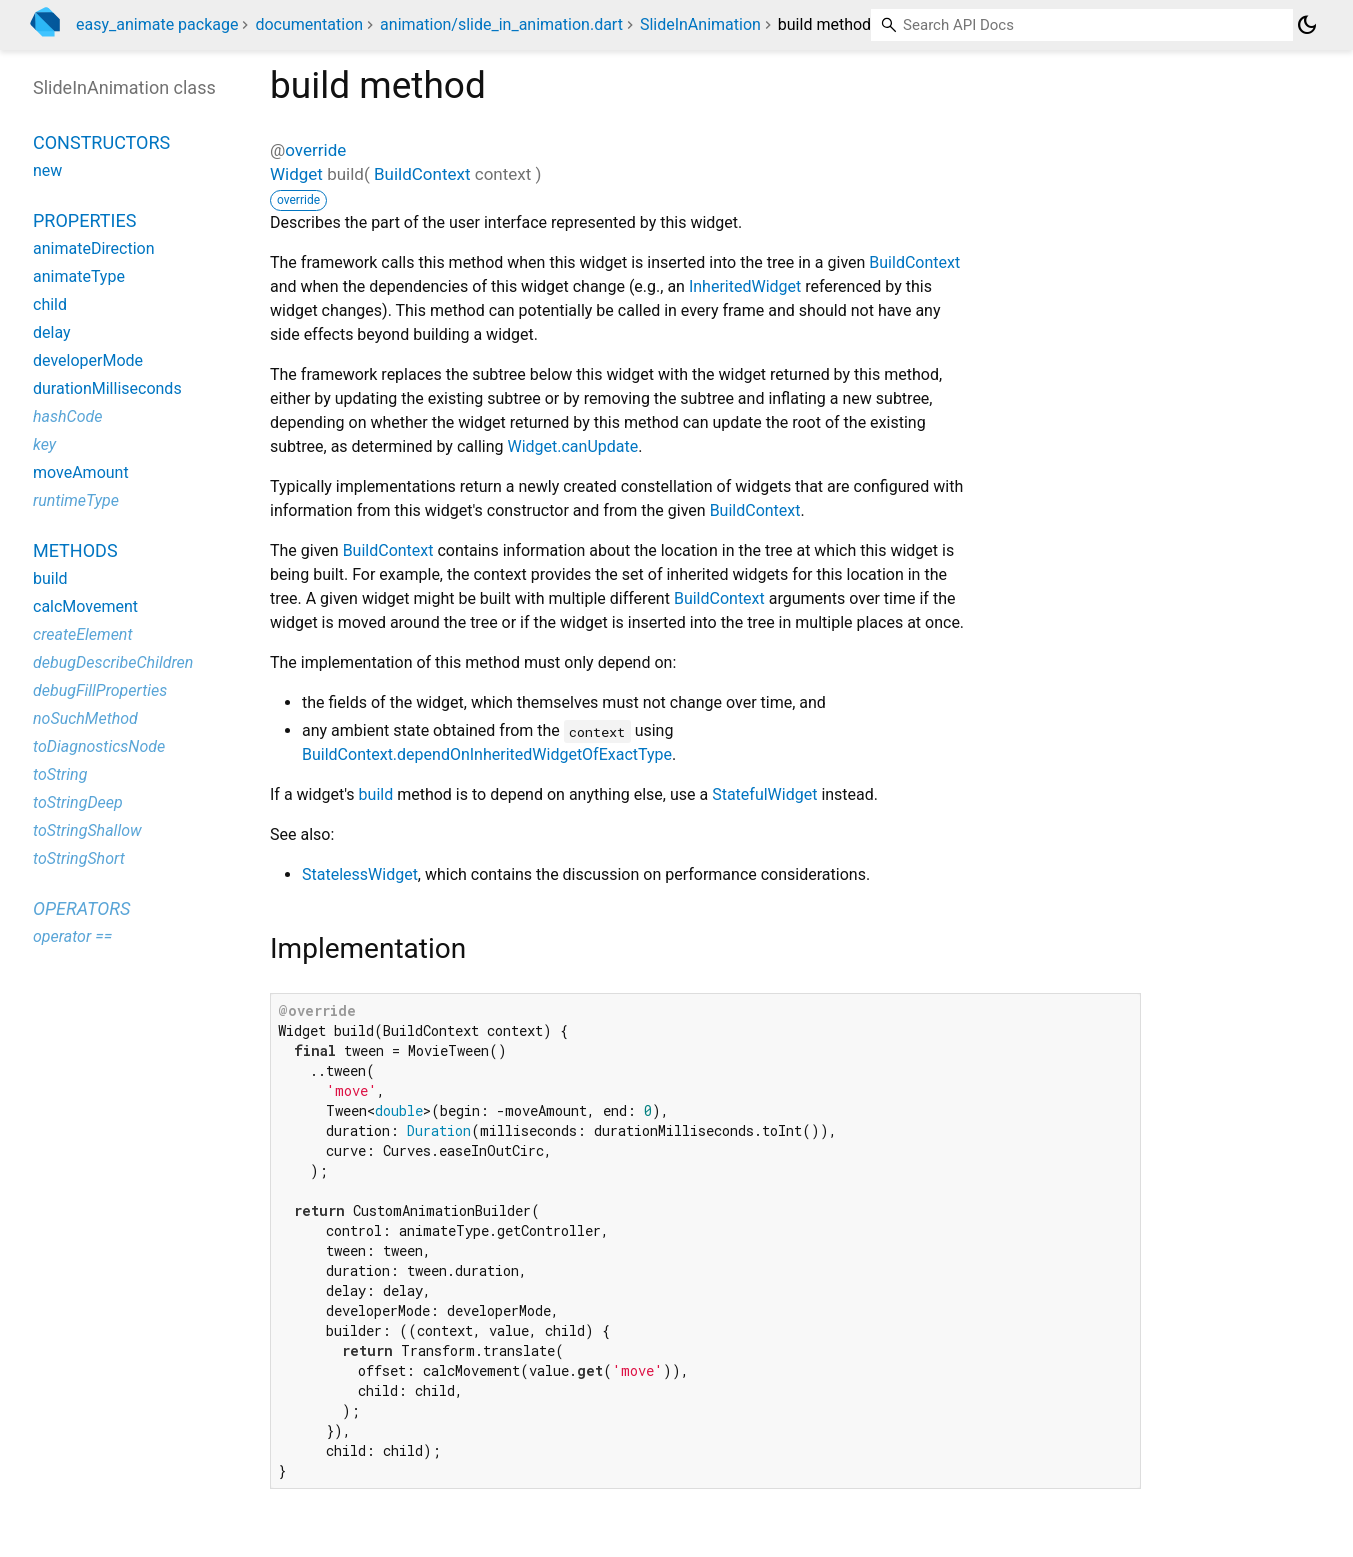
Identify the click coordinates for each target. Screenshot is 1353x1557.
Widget (296, 174)
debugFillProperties (100, 690)
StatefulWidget (764, 794)
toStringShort (79, 858)
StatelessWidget (360, 874)
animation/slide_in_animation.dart (501, 24)
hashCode (67, 416)
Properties (84, 220)
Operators (81, 908)
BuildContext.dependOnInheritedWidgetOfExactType (487, 754)
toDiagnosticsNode (99, 746)
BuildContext (422, 174)
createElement (83, 634)
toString (60, 774)
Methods (75, 550)
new (47, 170)
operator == (72, 936)
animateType (79, 276)
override (315, 150)
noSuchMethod (85, 718)
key (44, 444)
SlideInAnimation (700, 24)
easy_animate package (157, 24)
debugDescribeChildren (113, 662)
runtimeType (76, 500)
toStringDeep (78, 802)
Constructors (101, 142)
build (376, 794)
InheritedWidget (745, 286)
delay (52, 332)
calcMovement (85, 606)
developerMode (88, 360)
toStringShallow (87, 830)
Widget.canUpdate (572, 446)
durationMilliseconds (107, 388)
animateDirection (94, 248)
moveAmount (81, 472)
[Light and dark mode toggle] (1307, 25)
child (50, 304)
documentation (309, 24)
